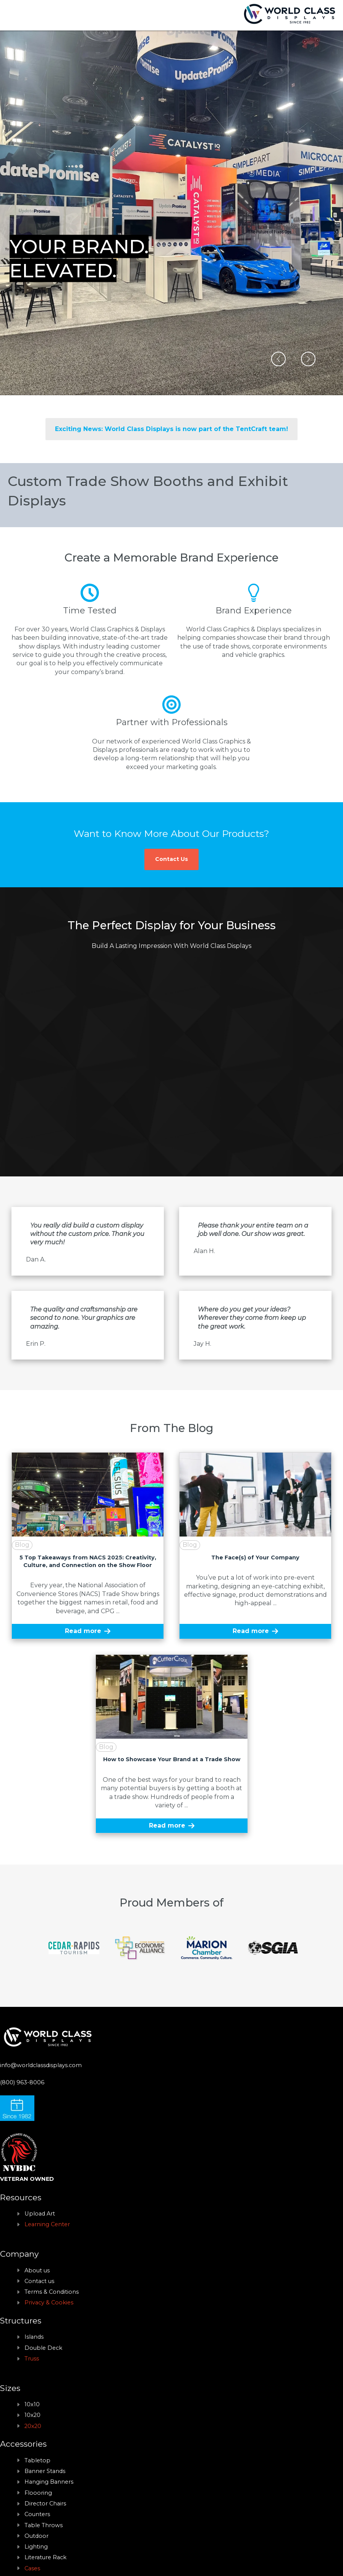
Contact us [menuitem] (39, 2281)
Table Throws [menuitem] (43, 2525)
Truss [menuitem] (31, 2358)
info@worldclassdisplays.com (41, 2065)
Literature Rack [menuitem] (45, 2557)
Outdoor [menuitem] (36, 2536)
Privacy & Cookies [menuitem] (48, 2302)
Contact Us (171, 859)
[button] (278, 359)
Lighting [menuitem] (36, 2546)
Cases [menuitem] (32, 2568)
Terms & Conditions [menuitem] (51, 2291)
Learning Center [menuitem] (47, 2224)
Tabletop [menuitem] (37, 2460)
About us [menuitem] (37, 2270)
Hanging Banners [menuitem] (48, 2481)
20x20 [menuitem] (32, 2426)
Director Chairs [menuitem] (45, 2503)
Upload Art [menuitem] (39, 2213)
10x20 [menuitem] (32, 2415)
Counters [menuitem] (37, 2514)
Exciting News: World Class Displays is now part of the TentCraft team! (171, 429)
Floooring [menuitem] (38, 2492)
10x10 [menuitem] (32, 2404)
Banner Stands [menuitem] (44, 2471)
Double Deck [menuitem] (43, 2347)
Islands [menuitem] (34, 2336)
